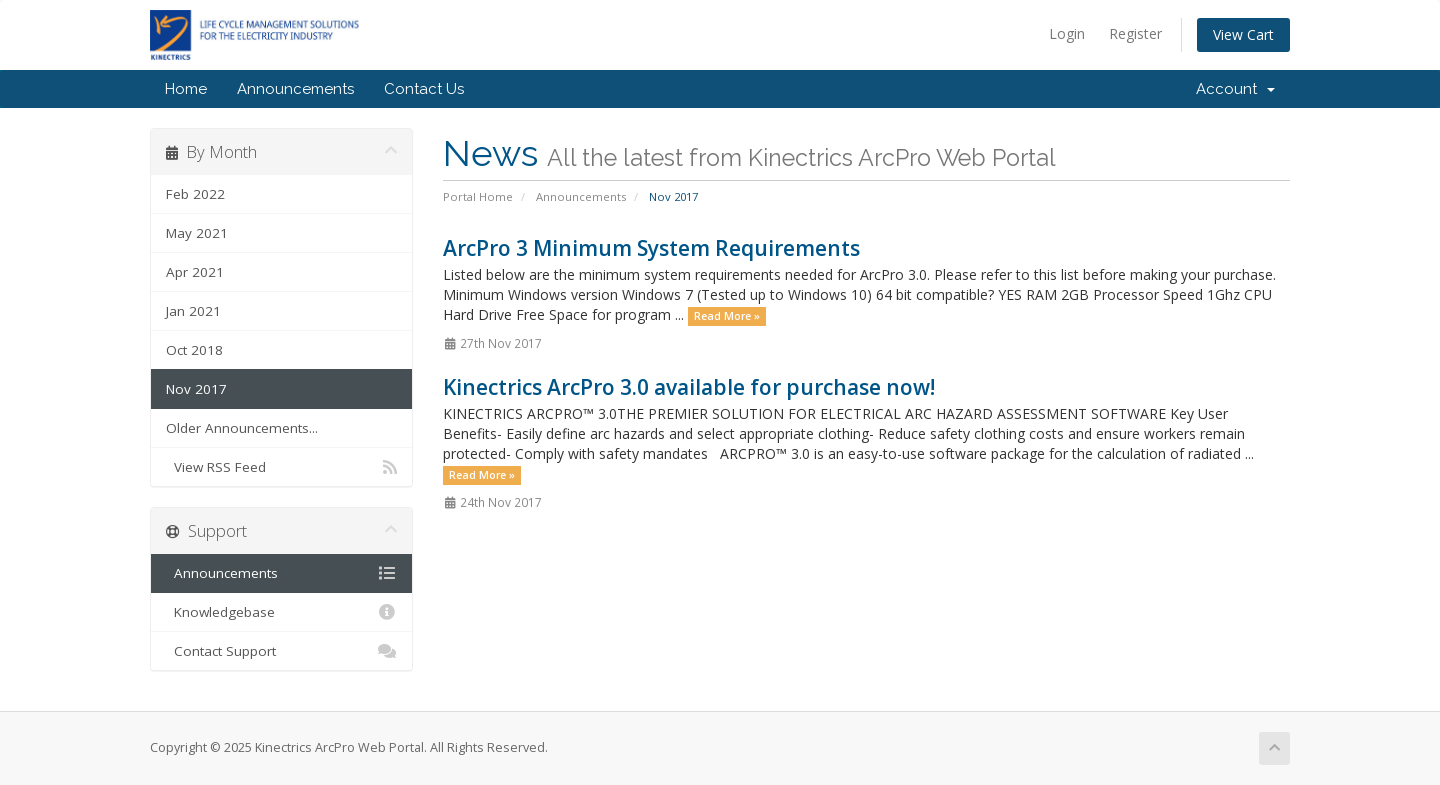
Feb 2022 (195, 194)
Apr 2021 (195, 272)
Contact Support (281, 651)
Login (1067, 33)
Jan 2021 (193, 311)
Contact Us (424, 89)
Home (186, 89)
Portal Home (478, 196)
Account (1235, 89)
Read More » (727, 316)
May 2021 (197, 233)
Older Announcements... (242, 428)
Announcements (295, 89)
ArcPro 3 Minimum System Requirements (651, 248)
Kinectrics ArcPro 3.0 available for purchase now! (689, 387)
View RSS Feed (281, 467)
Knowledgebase (281, 612)
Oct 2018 (194, 350)
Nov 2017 (196, 389)
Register (1135, 33)
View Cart (1243, 34)
